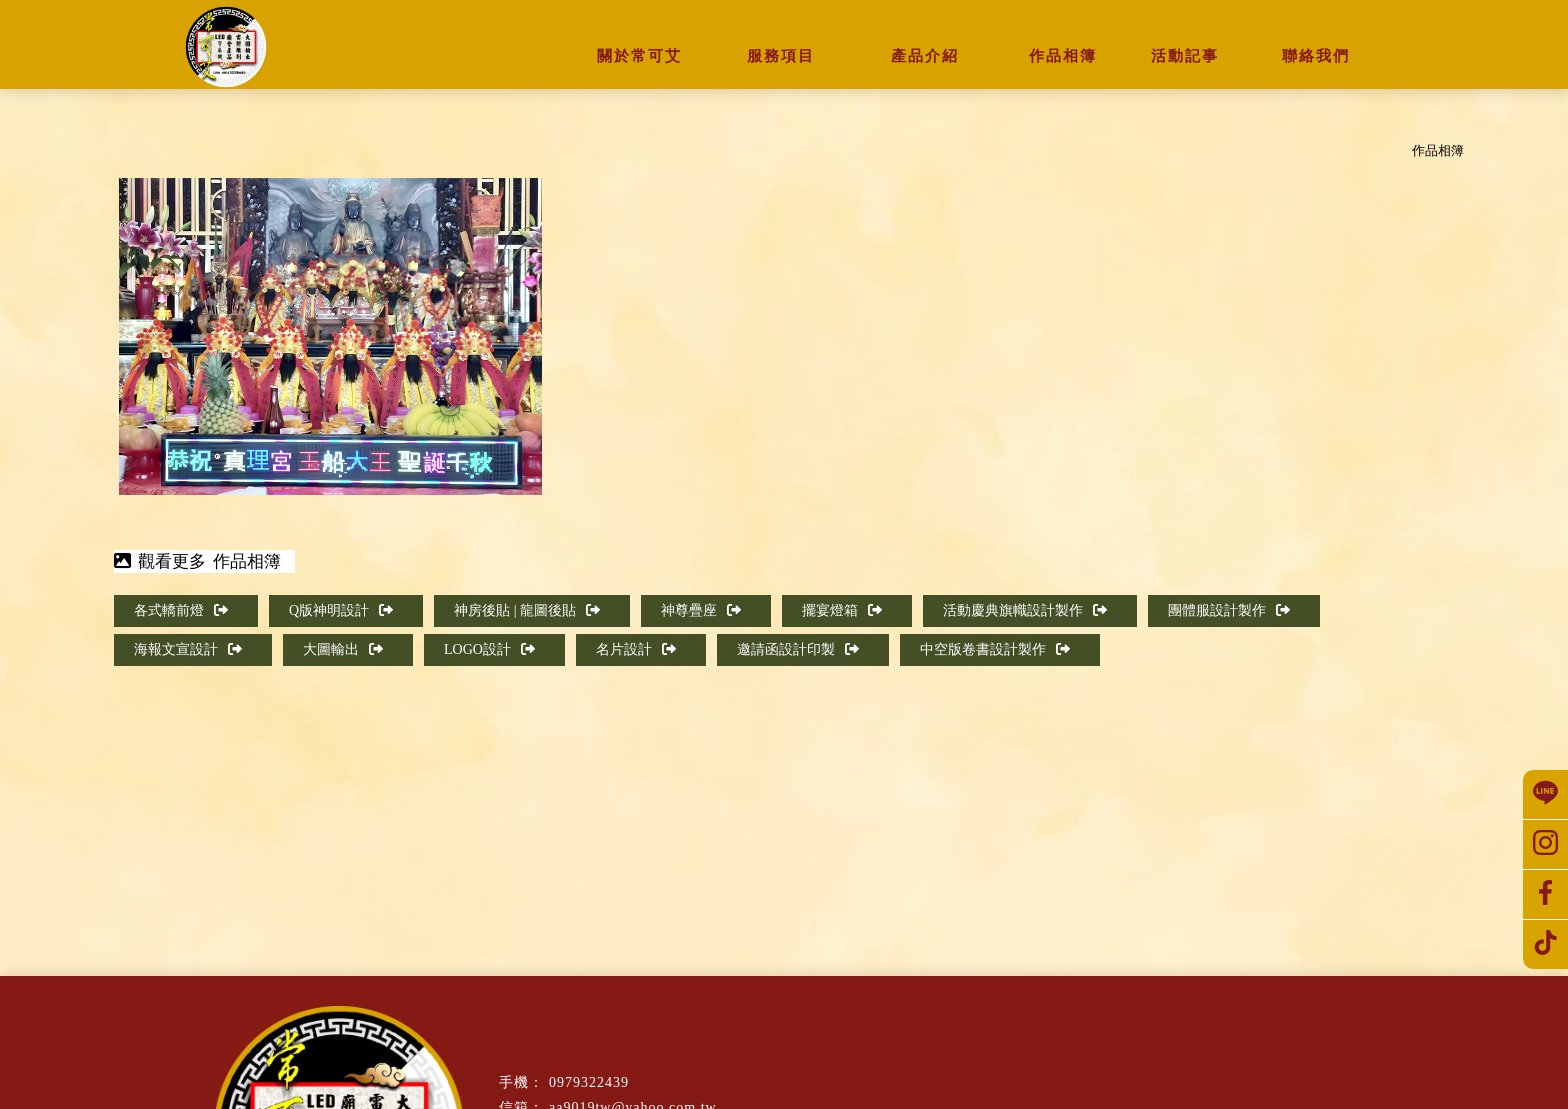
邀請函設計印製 (798, 649)
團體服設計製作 (1229, 610)
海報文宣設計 (188, 649)
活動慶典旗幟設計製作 (1025, 610)
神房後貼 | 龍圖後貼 (527, 610)
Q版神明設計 (341, 610)
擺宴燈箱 (842, 610)
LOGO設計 (489, 649)
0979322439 (589, 1082)
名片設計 (636, 649)
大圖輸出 (343, 649)
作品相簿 (1438, 150)
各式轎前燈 (181, 610)
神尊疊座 (701, 610)
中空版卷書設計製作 (995, 649)
